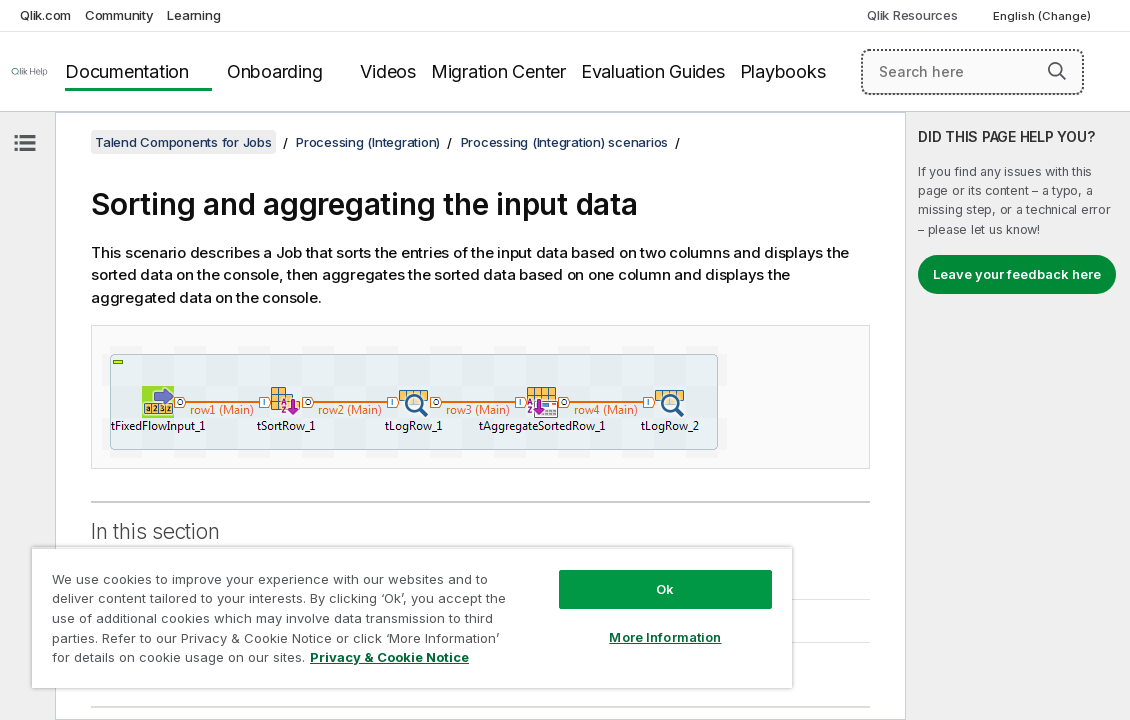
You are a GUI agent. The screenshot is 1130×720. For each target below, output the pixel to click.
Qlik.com (45, 15)
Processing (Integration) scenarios (565, 142)
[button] (1057, 71)
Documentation (127, 71)
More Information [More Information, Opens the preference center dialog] (577, 622)
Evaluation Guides (653, 71)
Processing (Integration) (368, 142)
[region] (359, 610)
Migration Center (498, 71)
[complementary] (1018, 416)
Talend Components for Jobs (183, 142)
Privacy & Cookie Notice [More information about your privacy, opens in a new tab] (302, 661)
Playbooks (783, 71)
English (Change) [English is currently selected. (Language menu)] (1043, 16)
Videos (388, 71)
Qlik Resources (912, 15)
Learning (193, 15)
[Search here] (972, 72)
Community (119, 15)
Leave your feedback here (1017, 274)
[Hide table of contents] (25, 143)
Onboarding (275, 71)
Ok (577, 574)
